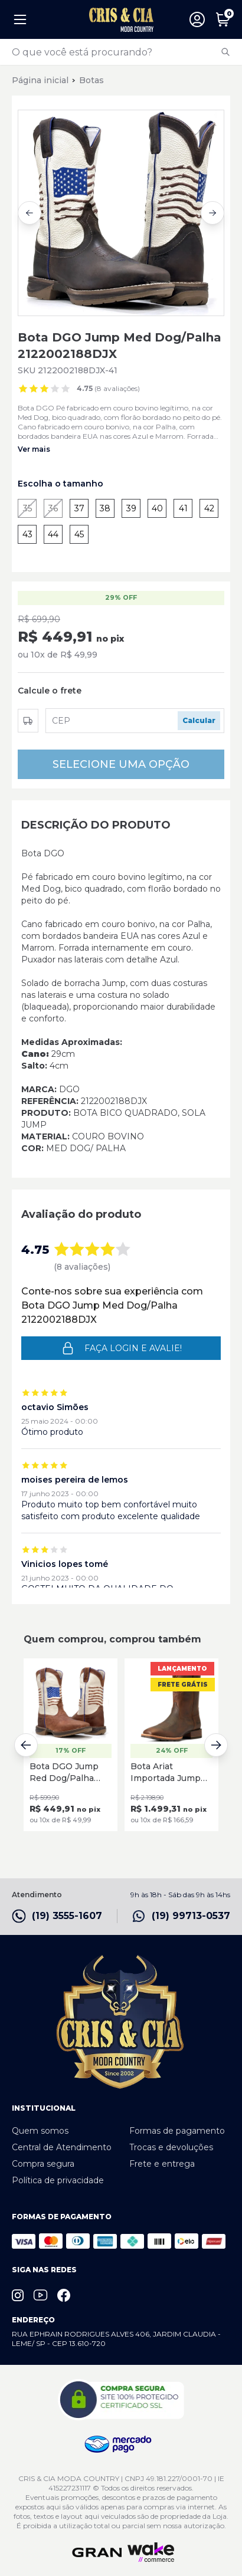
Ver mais (34, 449)
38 (105, 508)
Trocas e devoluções (171, 2147)
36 (53, 508)
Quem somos (40, 2130)
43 (27, 534)
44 (53, 534)
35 (27, 508)
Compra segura (43, 2163)
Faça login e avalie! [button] (121, 1348)
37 (79, 508)
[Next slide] (212, 213)
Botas (91, 80)
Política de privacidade (58, 2180)
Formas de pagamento (177, 2130)
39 (131, 508)
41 (183, 508)
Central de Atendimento (62, 2147)
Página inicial (40, 80)
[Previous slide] (29, 213)
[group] (121, 213)
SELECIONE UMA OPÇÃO (121, 764)
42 (209, 508)
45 (79, 534)
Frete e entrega (162, 2163)
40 (157, 508)
